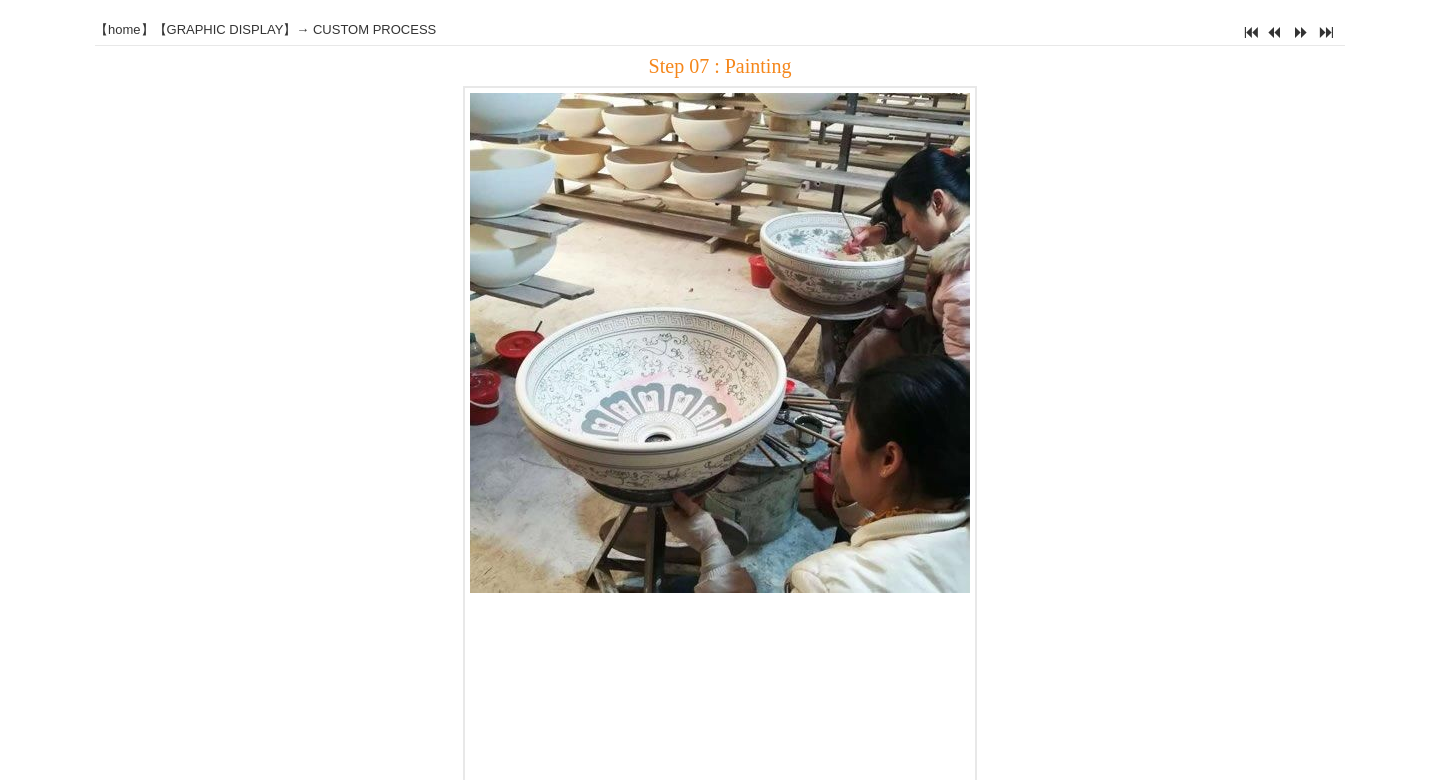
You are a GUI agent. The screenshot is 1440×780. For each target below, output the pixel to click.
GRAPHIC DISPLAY (225, 29)
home (124, 29)
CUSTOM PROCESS (374, 29)
